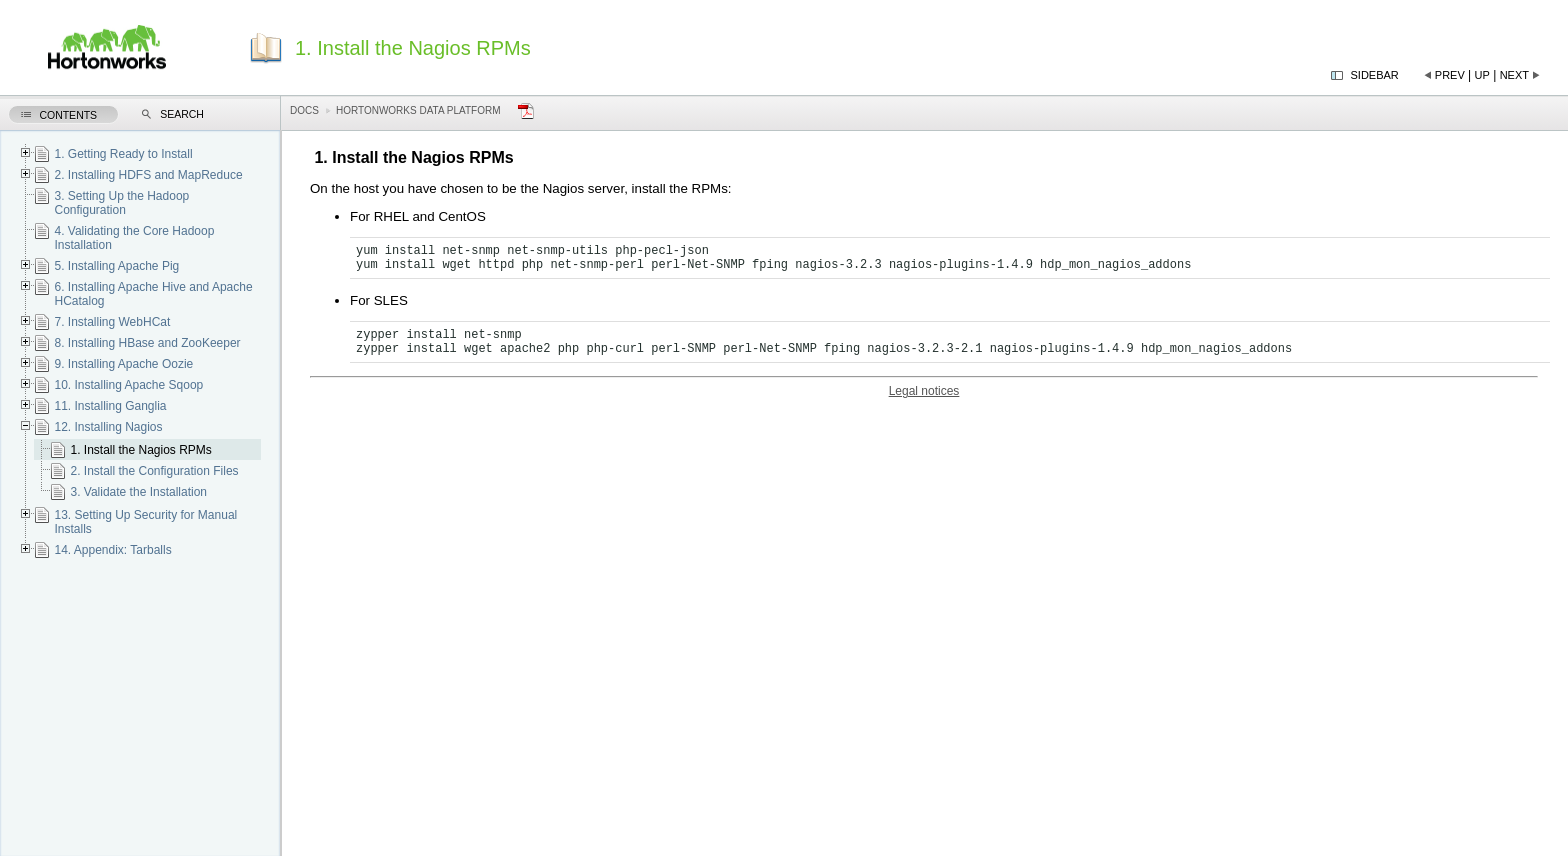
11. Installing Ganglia (110, 406)
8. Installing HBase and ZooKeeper (147, 343)
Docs (304, 110)
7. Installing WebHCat (112, 322)
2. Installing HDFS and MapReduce (148, 175)
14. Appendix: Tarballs (112, 550)
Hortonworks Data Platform (418, 110)
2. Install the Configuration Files (154, 471)
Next (1514, 75)
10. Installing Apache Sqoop (128, 385)
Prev (1450, 75)
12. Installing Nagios (108, 427)
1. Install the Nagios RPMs (140, 450)
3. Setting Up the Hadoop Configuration (121, 203)
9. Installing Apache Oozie (123, 364)
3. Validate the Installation (138, 492)
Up (1482, 75)
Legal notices (924, 391)
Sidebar (1375, 75)
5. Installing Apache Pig (116, 266)
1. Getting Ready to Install (123, 154)
